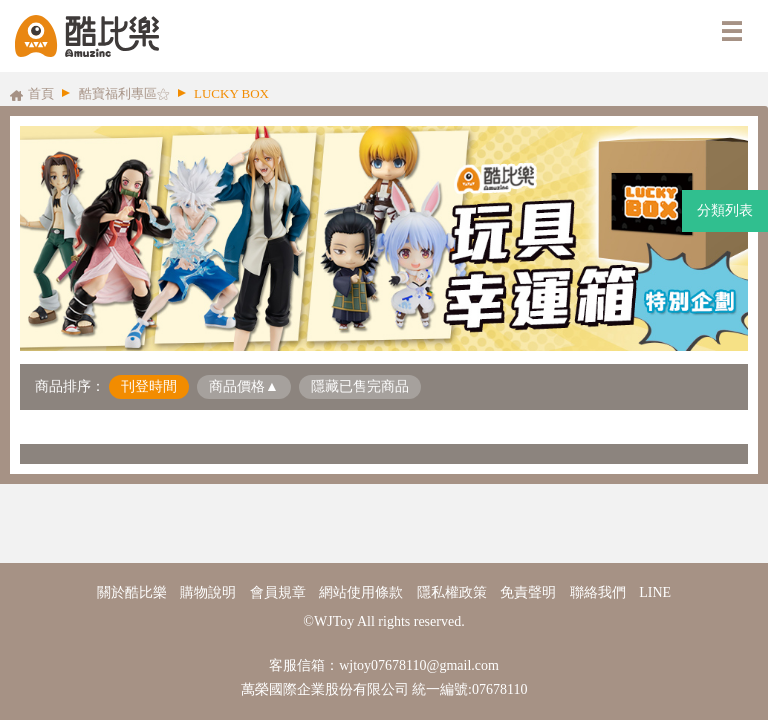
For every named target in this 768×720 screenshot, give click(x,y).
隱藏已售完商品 (360, 386)
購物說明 (208, 592)
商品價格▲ (244, 386)
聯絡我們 (598, 592)
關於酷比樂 (132, 592)
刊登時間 (149, 386)
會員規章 (278, 592)
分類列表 (725, 210)
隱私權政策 (452, 592)
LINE (655, 592)
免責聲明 (528, 592)
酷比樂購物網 (87, 36)
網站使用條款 (361, 592)
